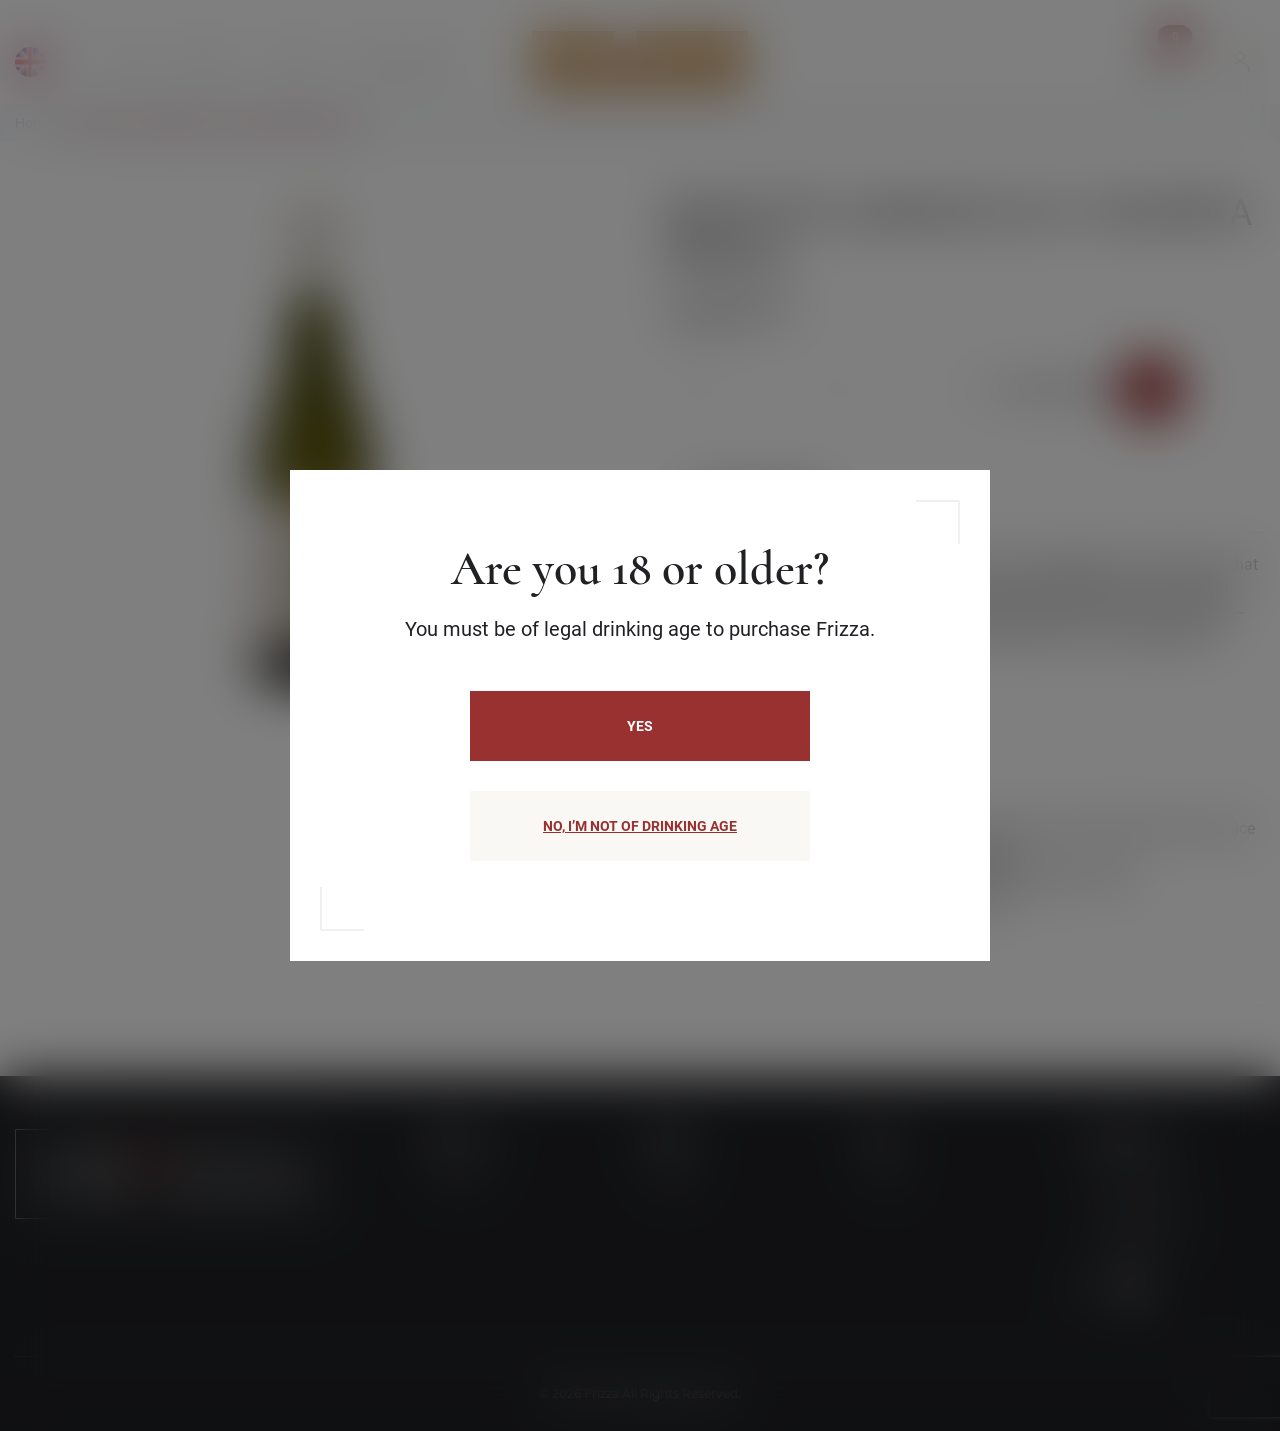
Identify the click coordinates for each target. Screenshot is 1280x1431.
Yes (640, 726)
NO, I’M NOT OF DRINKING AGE (640, 826)
